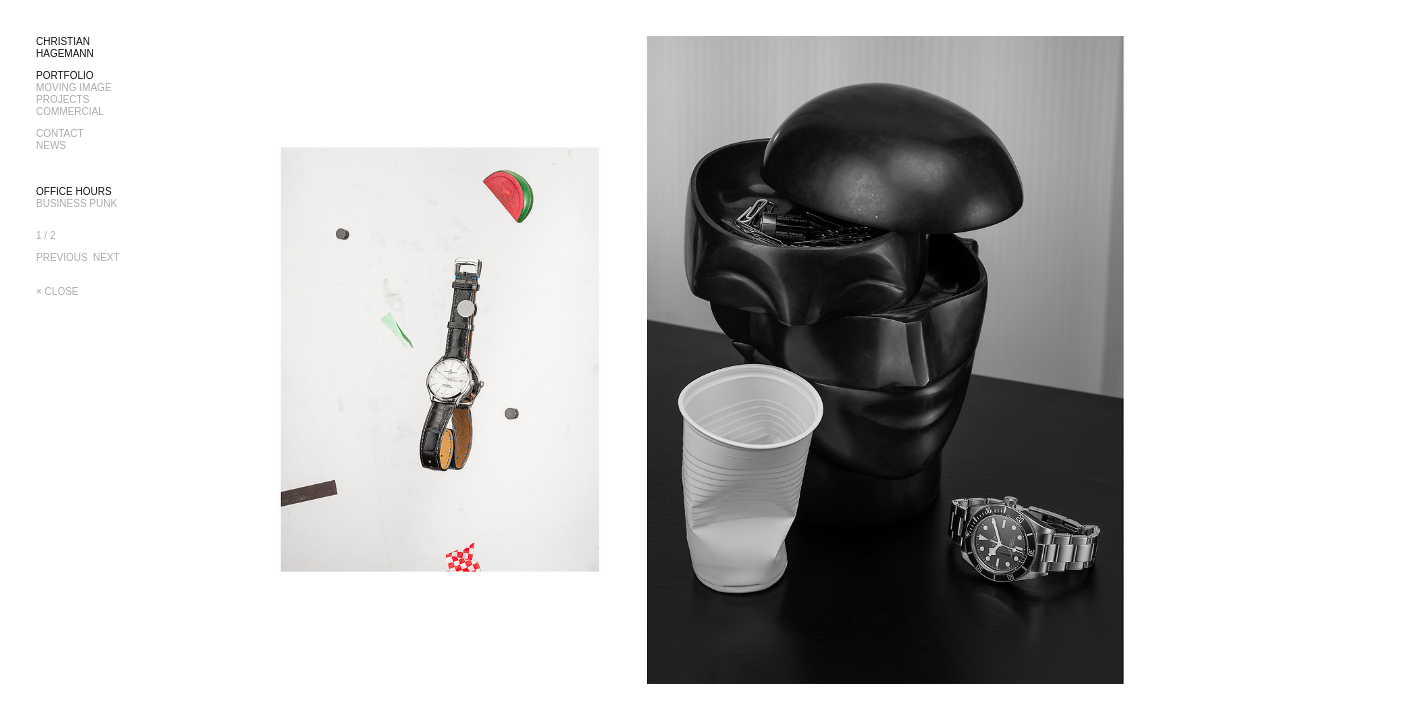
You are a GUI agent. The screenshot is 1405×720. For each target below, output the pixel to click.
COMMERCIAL (70, 111)
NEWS (51, 145)
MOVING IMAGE (74, 87)
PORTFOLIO (65, 75)
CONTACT (60, 133)
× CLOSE (57, 291)
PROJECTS (62, 99)
